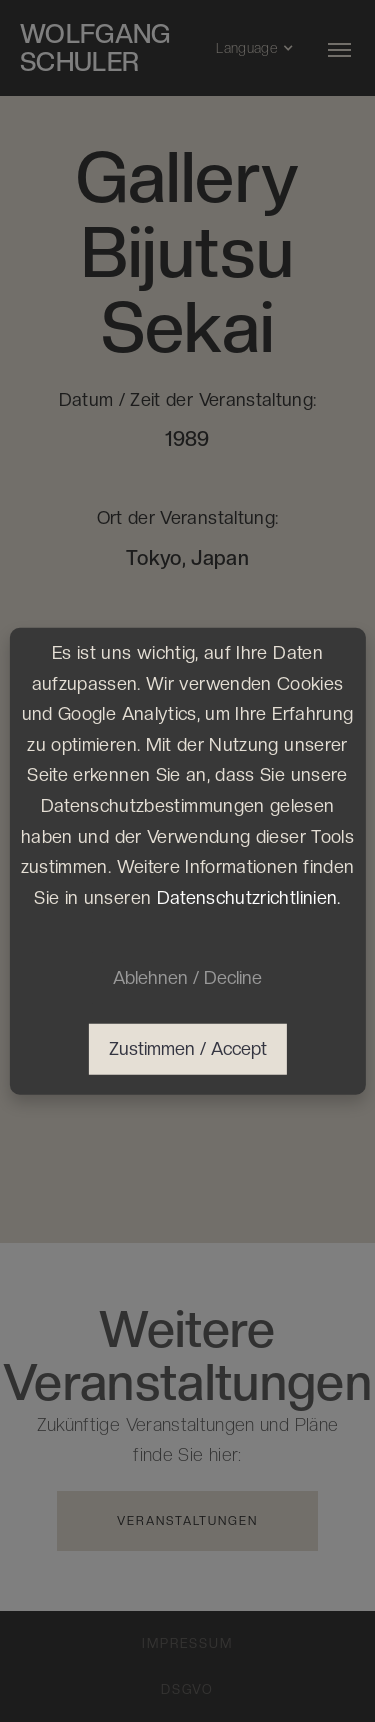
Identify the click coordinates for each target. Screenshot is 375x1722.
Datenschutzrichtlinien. (249, 896)
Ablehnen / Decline (187, 977)
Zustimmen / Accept (188, 1048)
